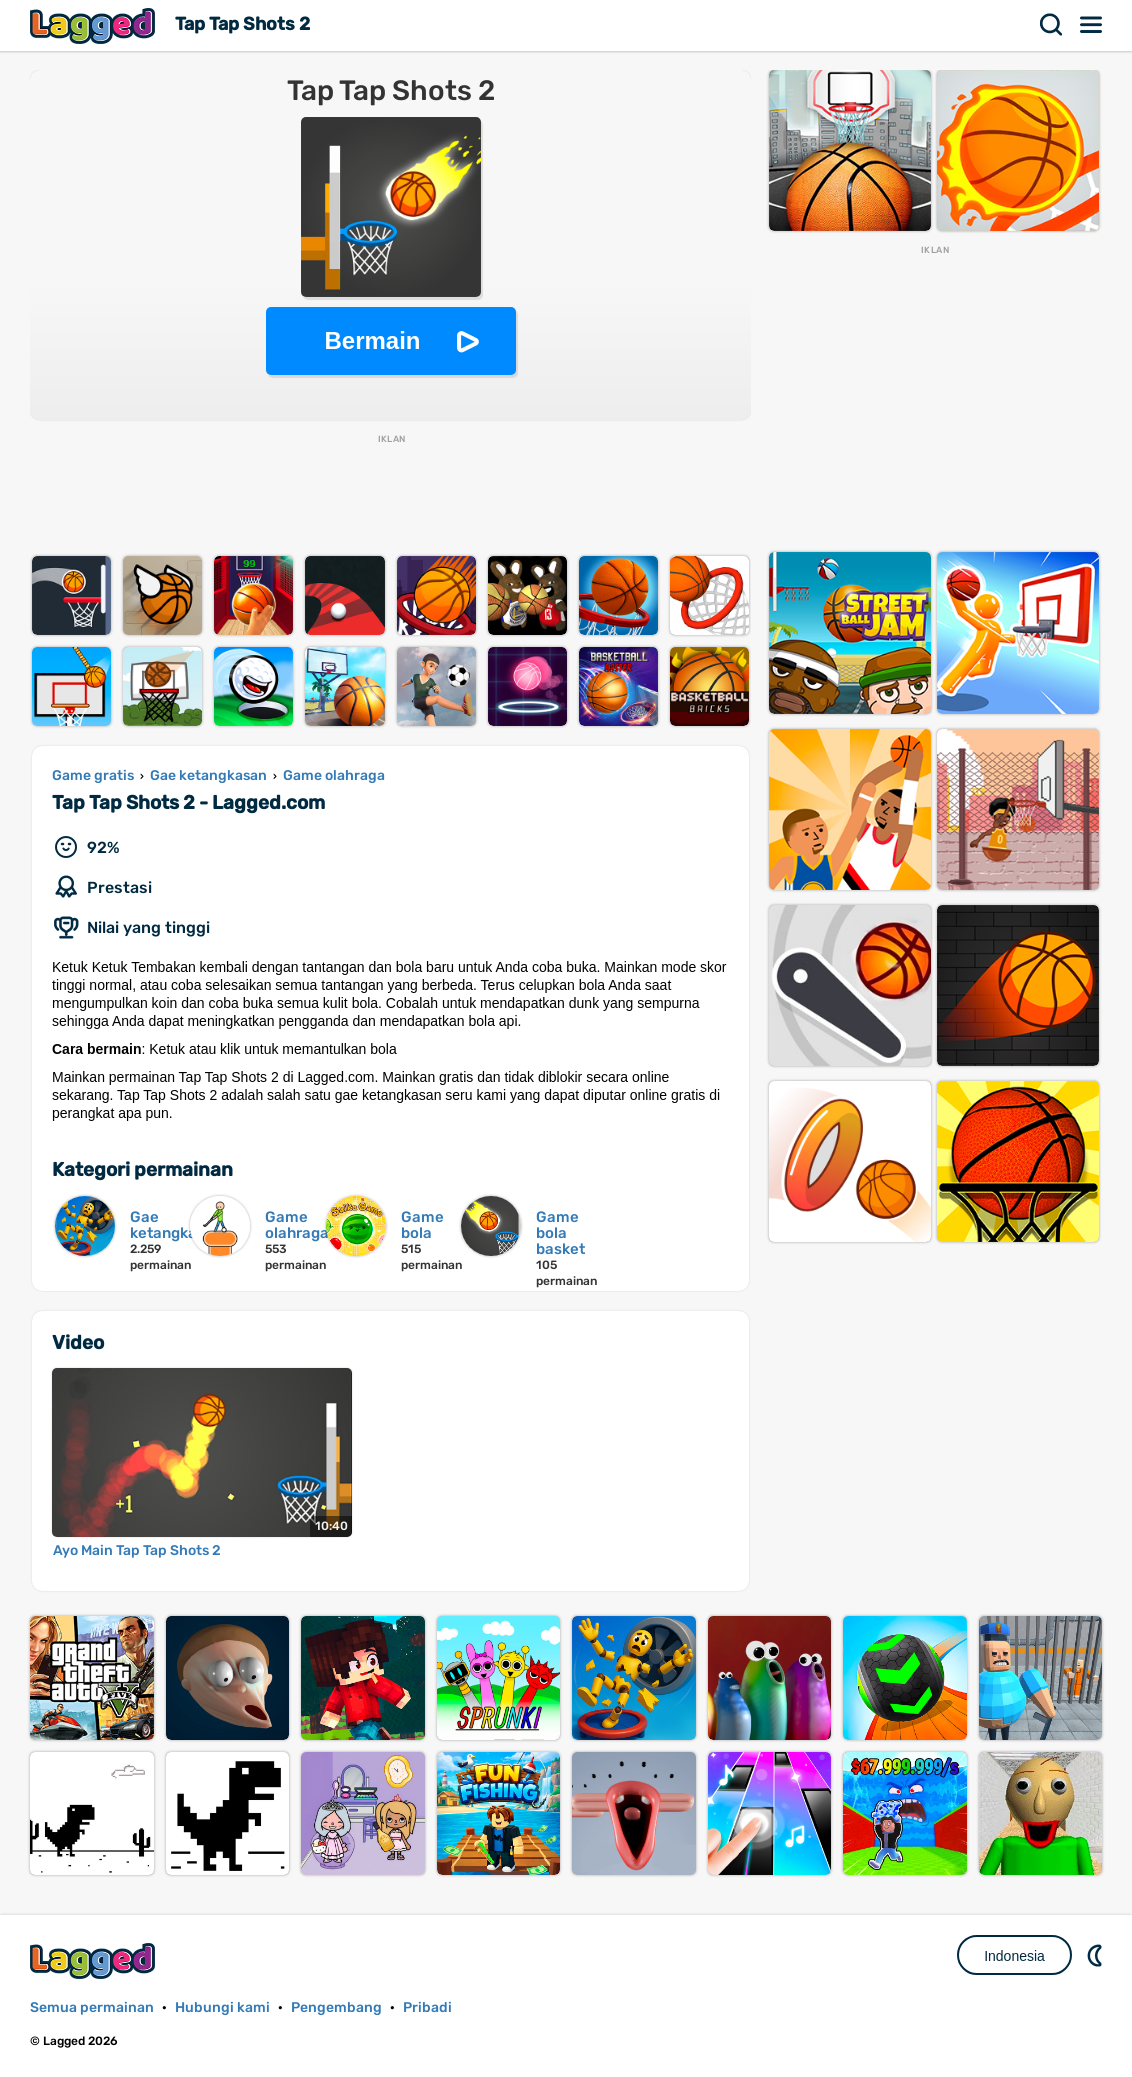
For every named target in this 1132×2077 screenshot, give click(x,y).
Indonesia (1014, 1956)
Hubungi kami (222, 2007)
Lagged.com (95, 1960)
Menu (1092, 25)
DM (1097, 1955)
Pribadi (427, 2007)
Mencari (1052, 25)
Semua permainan (92, 2007)
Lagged (95, 25)
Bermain (372, 340)
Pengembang (336, 2007)
